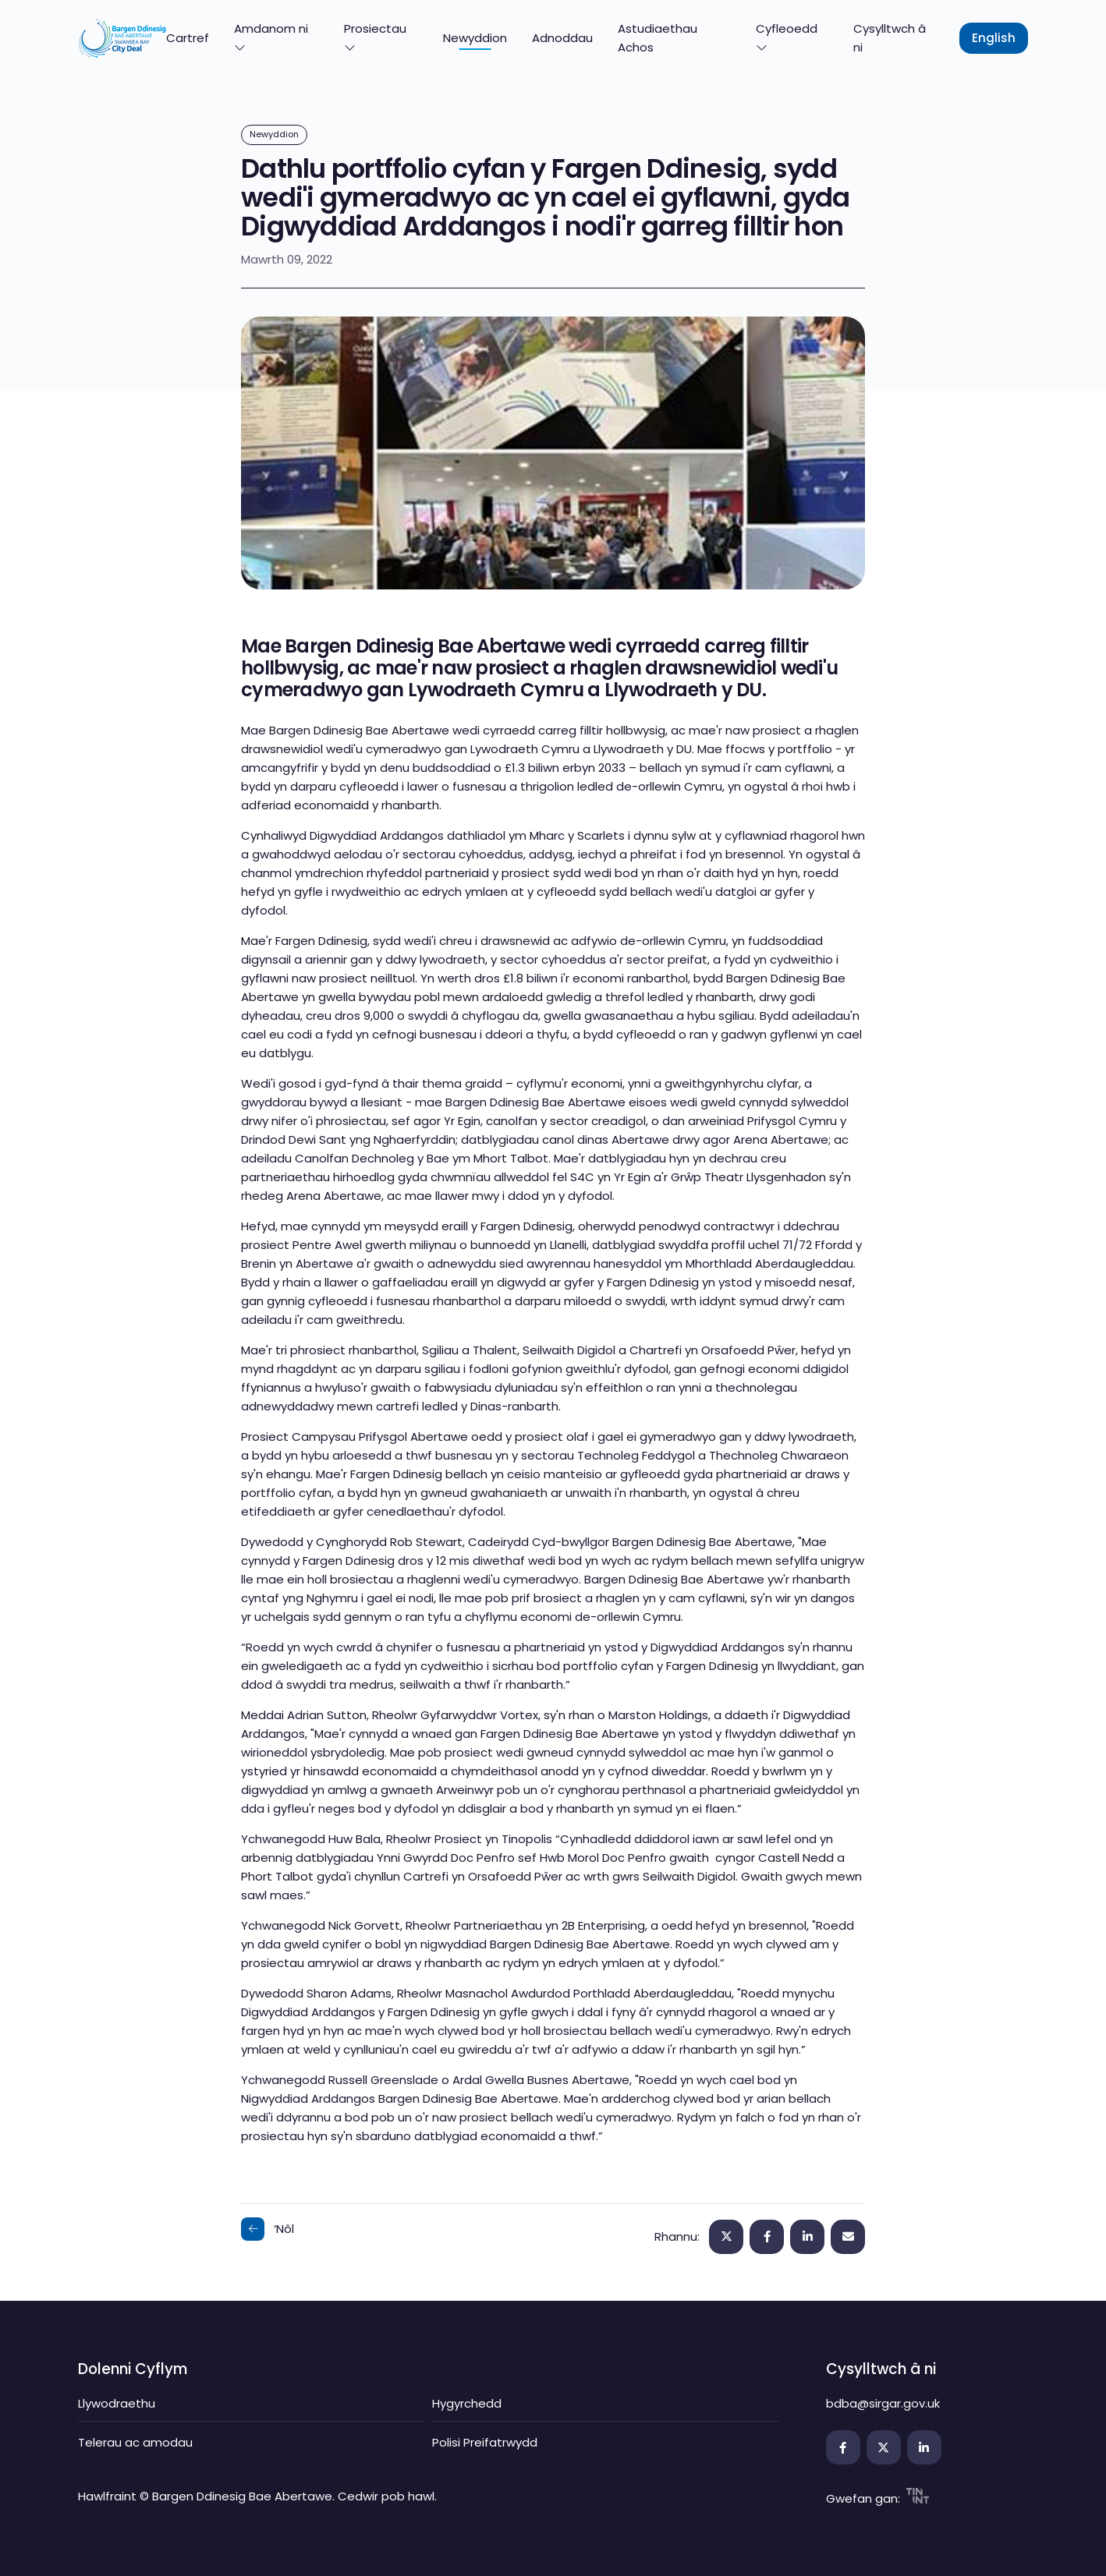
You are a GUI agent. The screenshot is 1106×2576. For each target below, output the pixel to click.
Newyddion (475, 38)
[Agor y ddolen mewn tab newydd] (843, 2447)
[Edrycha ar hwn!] (848, 2237)
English (994, 38)
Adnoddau (562, 38)
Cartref (187, 38)
